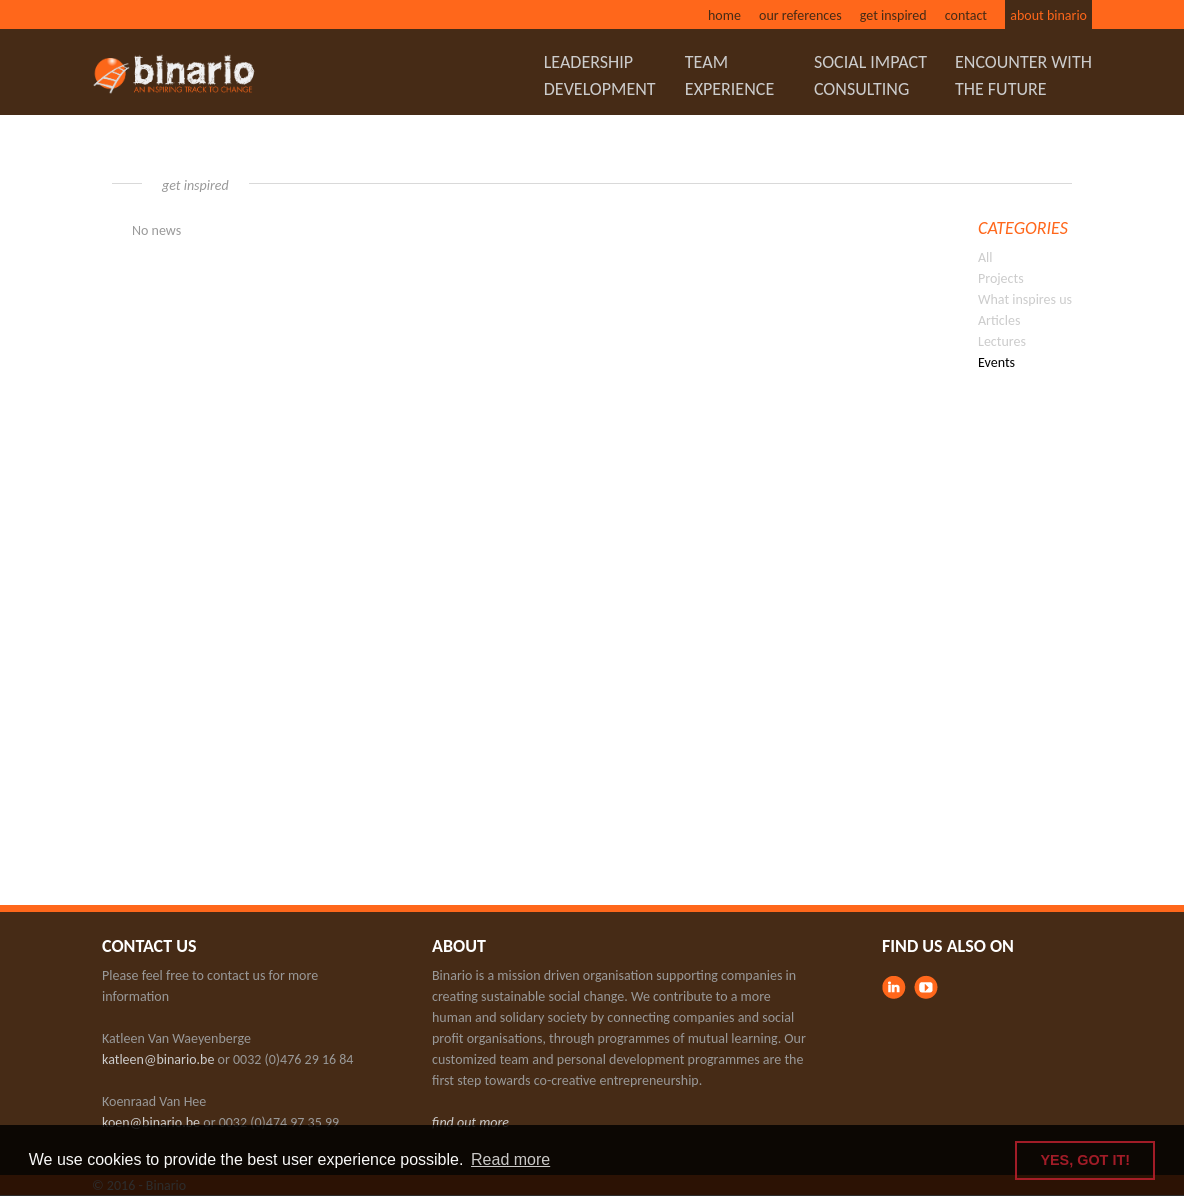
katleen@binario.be (158, 1059)
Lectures (1002, 341)
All (985, 257)
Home (724, 15)
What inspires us (1025, 299)
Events (996, 362)
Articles (999, 320)
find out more (470, 1122)
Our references (800, 15)
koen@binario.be (151, 1122)
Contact (966, 15)
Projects (1001, 278)
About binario (1048, 15)
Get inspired (893, 15)
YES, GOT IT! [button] (1085, 1160)
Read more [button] (510, 1159)
